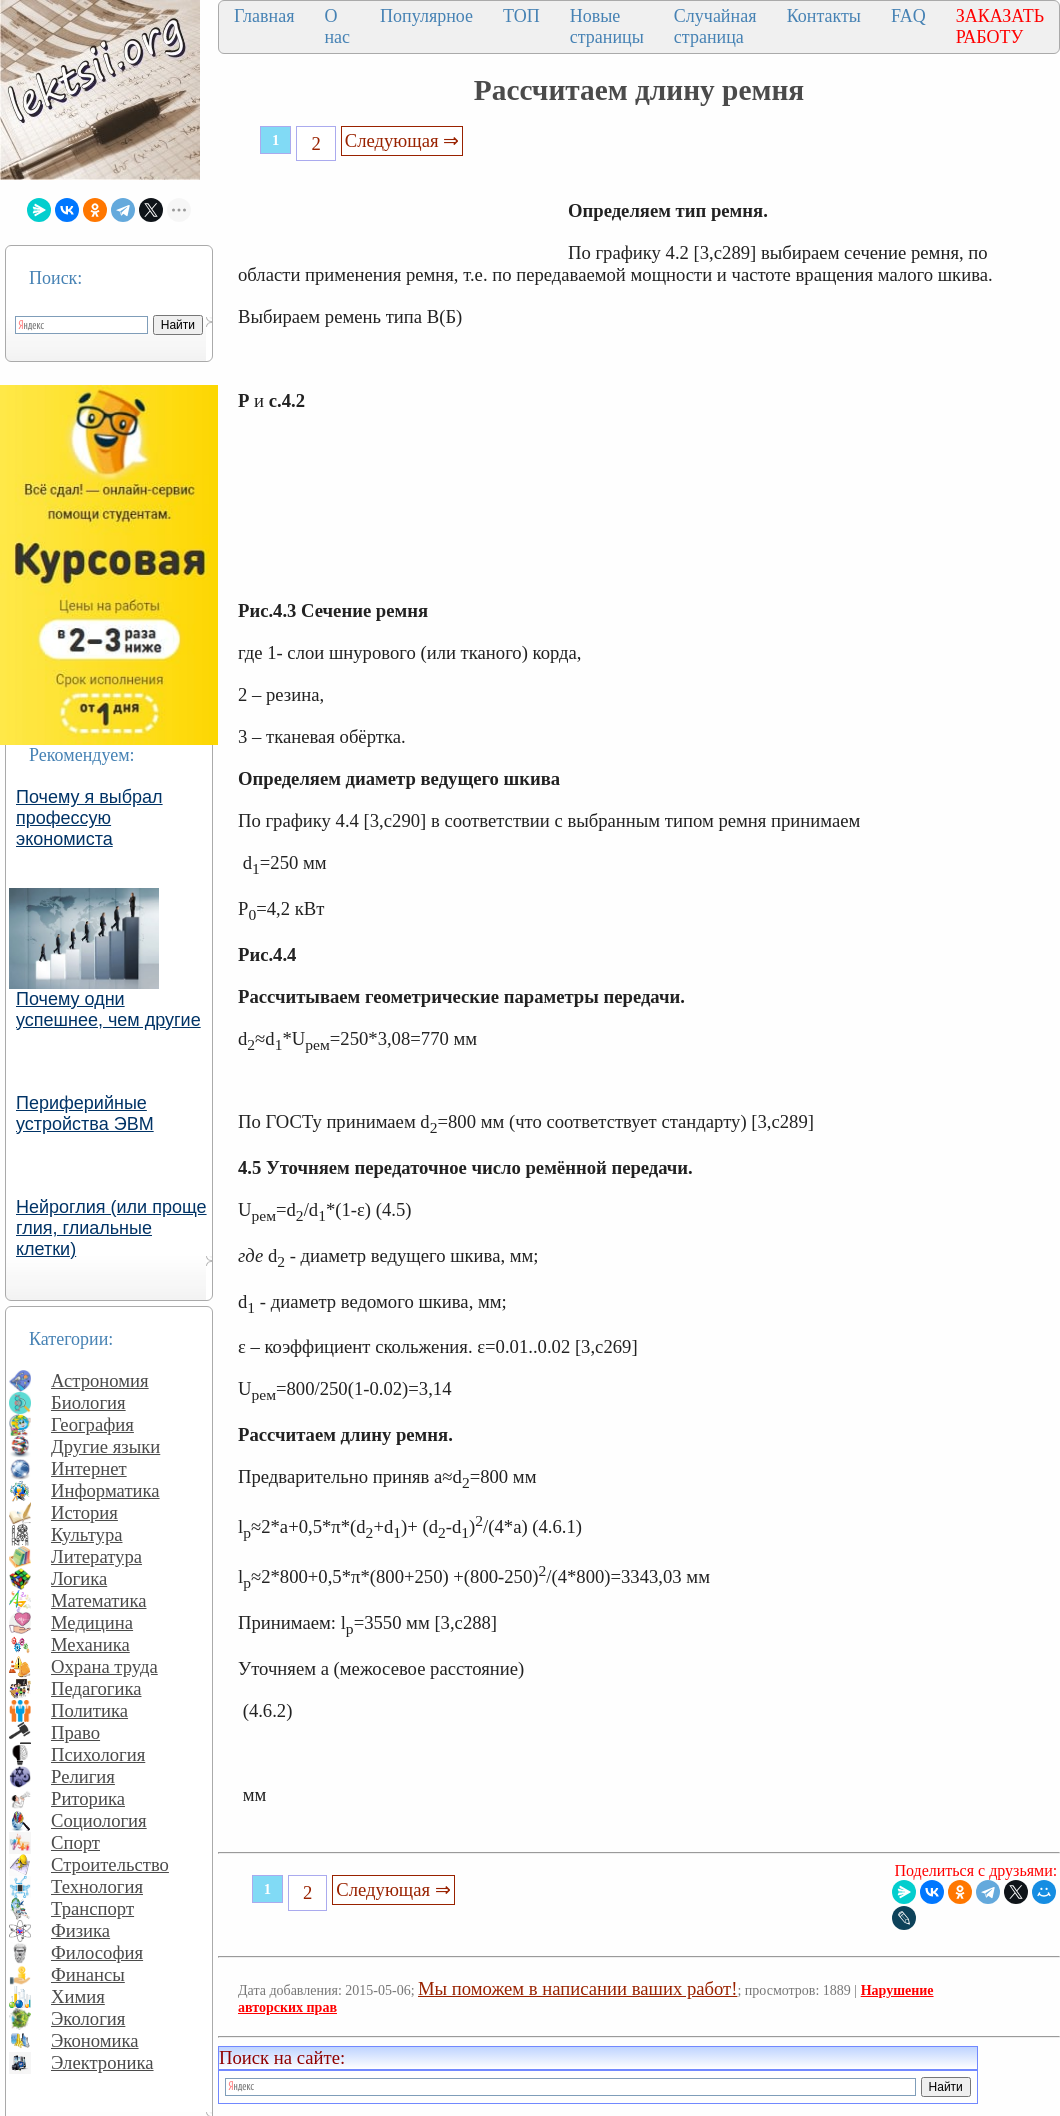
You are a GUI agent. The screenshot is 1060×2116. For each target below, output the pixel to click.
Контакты (824, 16)
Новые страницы (607, 26)
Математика (99, 1600)
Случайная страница (715, 26)
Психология (98, 1754)
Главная (264, 16)
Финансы (88, 1974)
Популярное (426, 16)
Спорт (75, 1842)
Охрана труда (104, 1666)
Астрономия (100, 1380)
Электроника (102, 2062)
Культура (87, 1534)
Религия (83, 1776)
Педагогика (96, 1688)
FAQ (908, 16)
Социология (99, 1820)
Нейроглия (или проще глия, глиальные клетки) (111, 1228)
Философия (97, 1952)
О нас (337, 26)
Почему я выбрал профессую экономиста (89, 818)
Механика (90, 1644)
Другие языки (105, 1446)
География (92, 1424)
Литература (96, 1556)
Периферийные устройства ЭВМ (85, 1113)
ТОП (521, 16)
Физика (80, 1930)
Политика (89, 1710)
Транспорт (92, 1908)
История (84, 1512)
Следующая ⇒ (402, 140)
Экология (88, 2018)
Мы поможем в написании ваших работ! (577, 1988)
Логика (79, 1578)
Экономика (95, 2040)
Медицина (92, 1622)
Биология (88, 1402)
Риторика (88, 1798)
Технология (97, 1886)
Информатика (105, 1490)
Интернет (89, 1468)
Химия (78, 1996)
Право (75, 1732)
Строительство (110, 1864)
